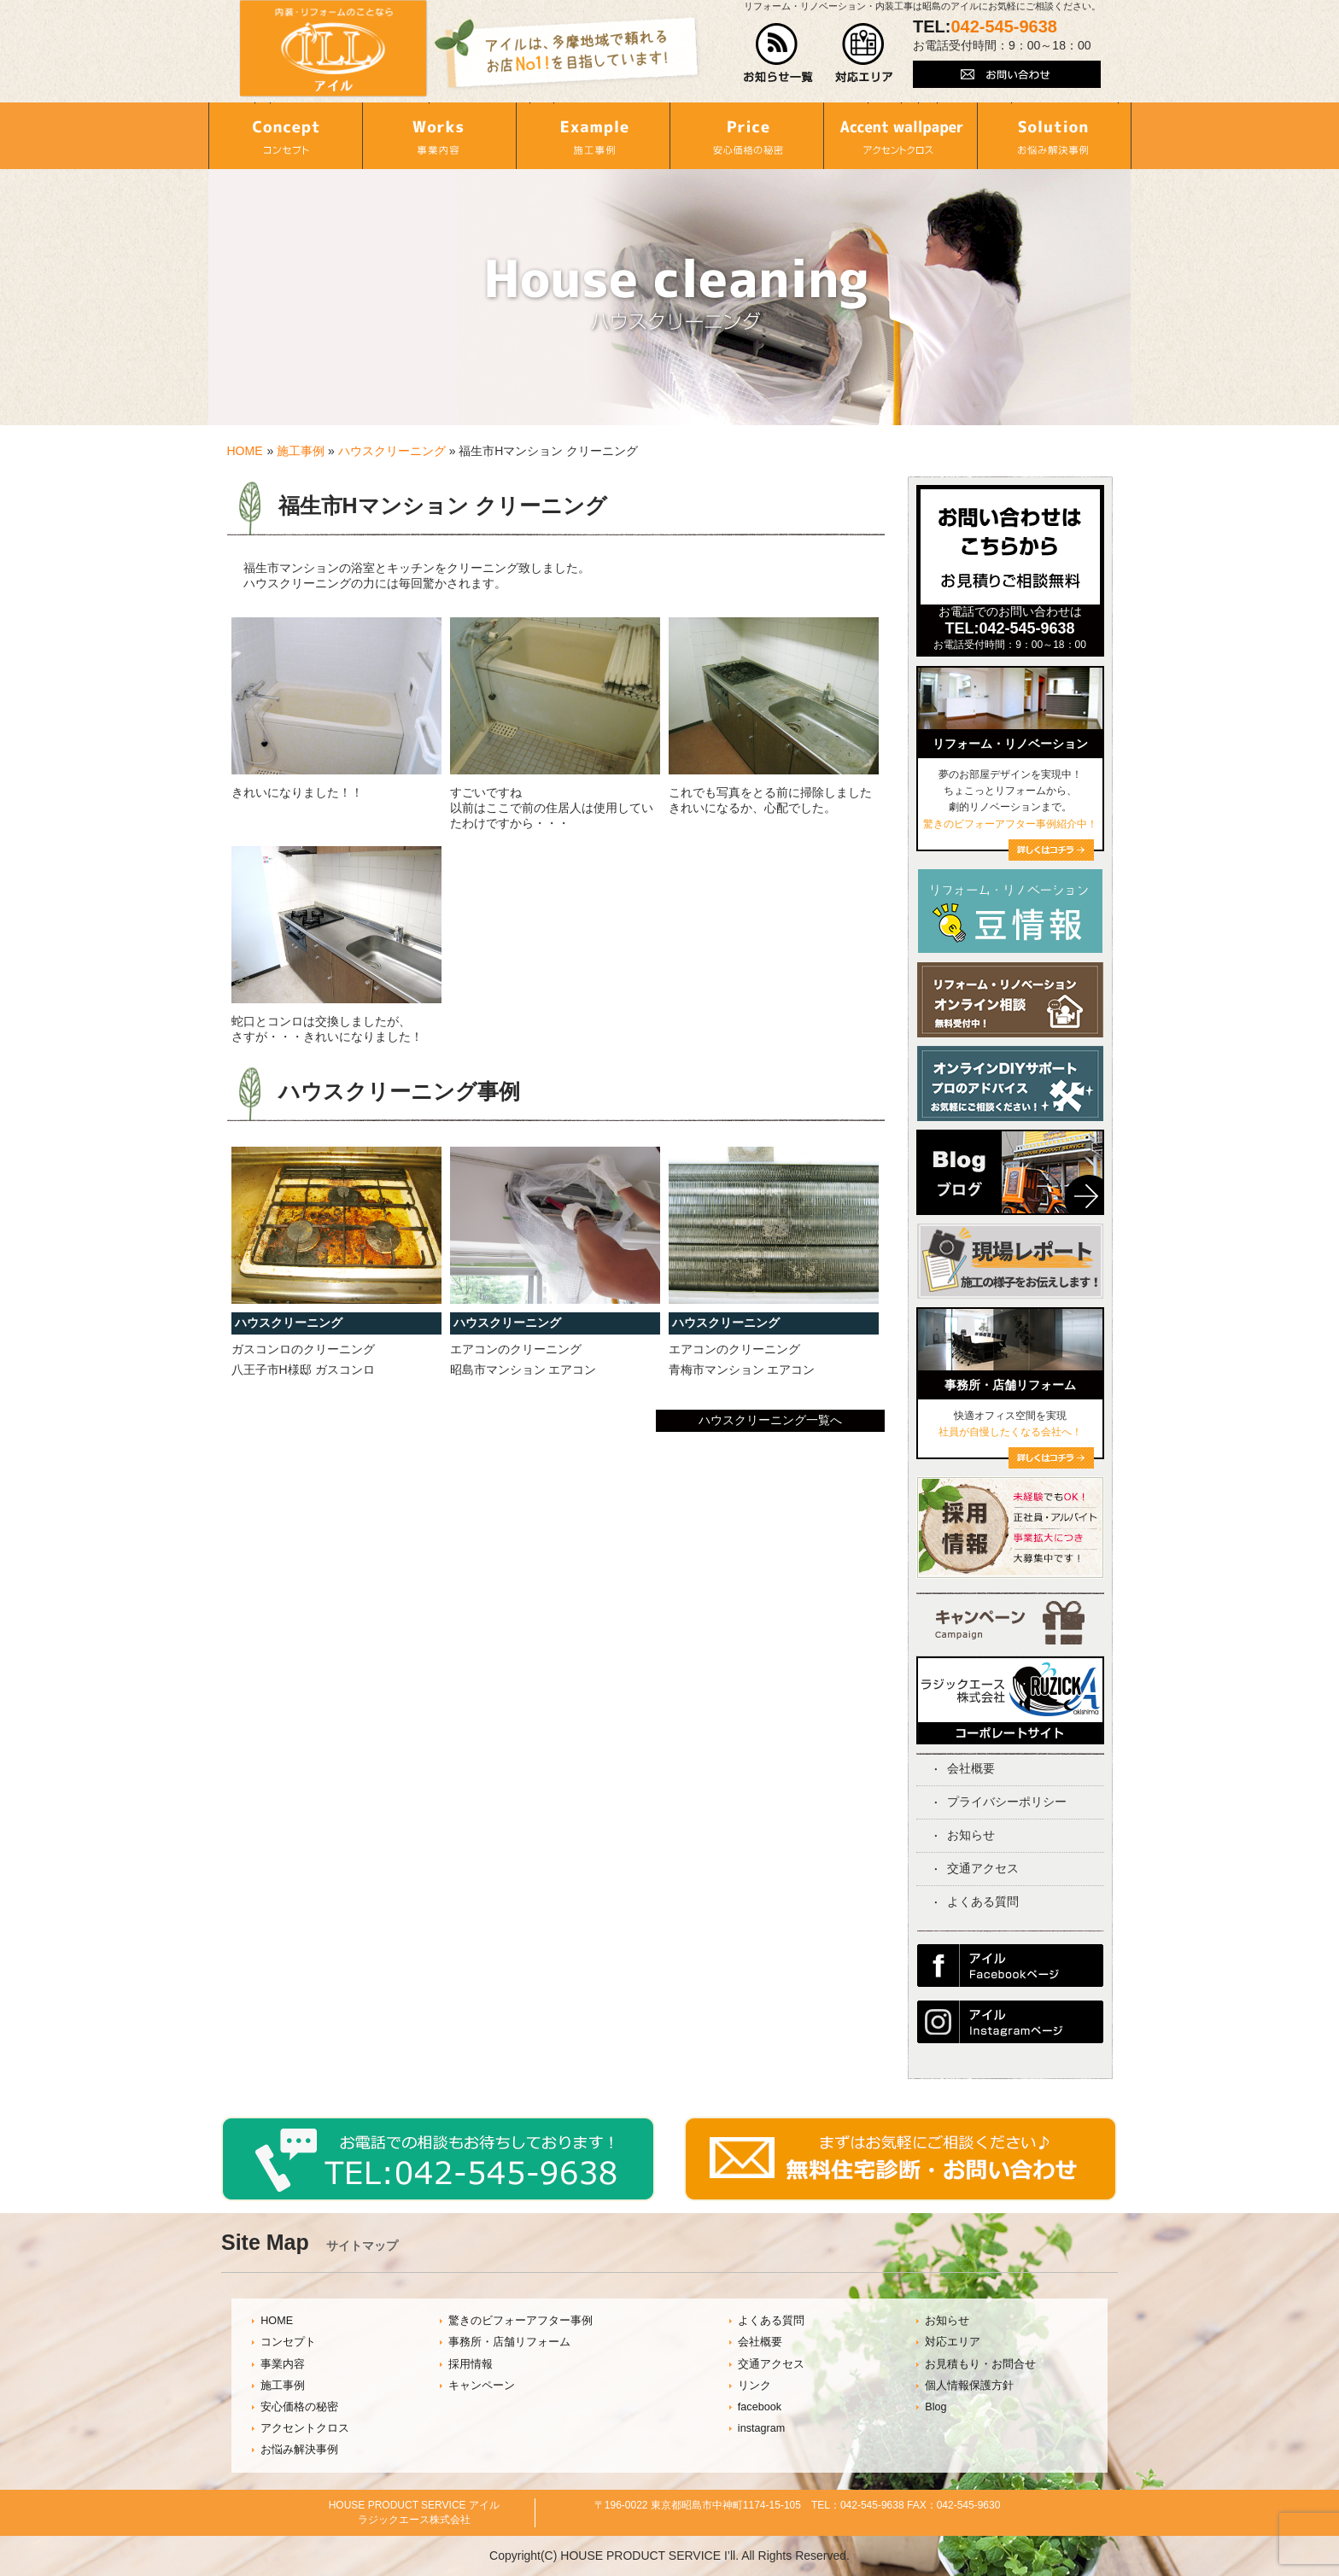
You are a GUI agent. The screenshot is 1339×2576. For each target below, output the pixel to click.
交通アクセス (983, 1868)
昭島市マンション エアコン (523, 1369)
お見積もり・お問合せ (980, 2364)
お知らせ (971, 1835)
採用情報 (470, 2364)
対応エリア (952, 2342)
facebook (759, 2407)
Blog (935, 2407)
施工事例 (301, 451)
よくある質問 (983, 1901)
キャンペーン (481, 2386)
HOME (245, 451)
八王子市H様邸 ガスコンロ (303, 1369)
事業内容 (282, 2364)
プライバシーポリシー (1007, 1801)
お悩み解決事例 (299, 2450)
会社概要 (971, 1768)
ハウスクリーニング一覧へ (770, 1420)
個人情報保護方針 (969, 2386)
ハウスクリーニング (392, 451)
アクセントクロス (304, 2428)
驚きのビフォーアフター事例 (520, 2321)
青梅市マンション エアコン (742, 1369)
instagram (761, 2428)
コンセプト (288, 2342)
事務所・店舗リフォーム (509, 2342)
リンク (754, 2386)
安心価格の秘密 (299, 2407)
